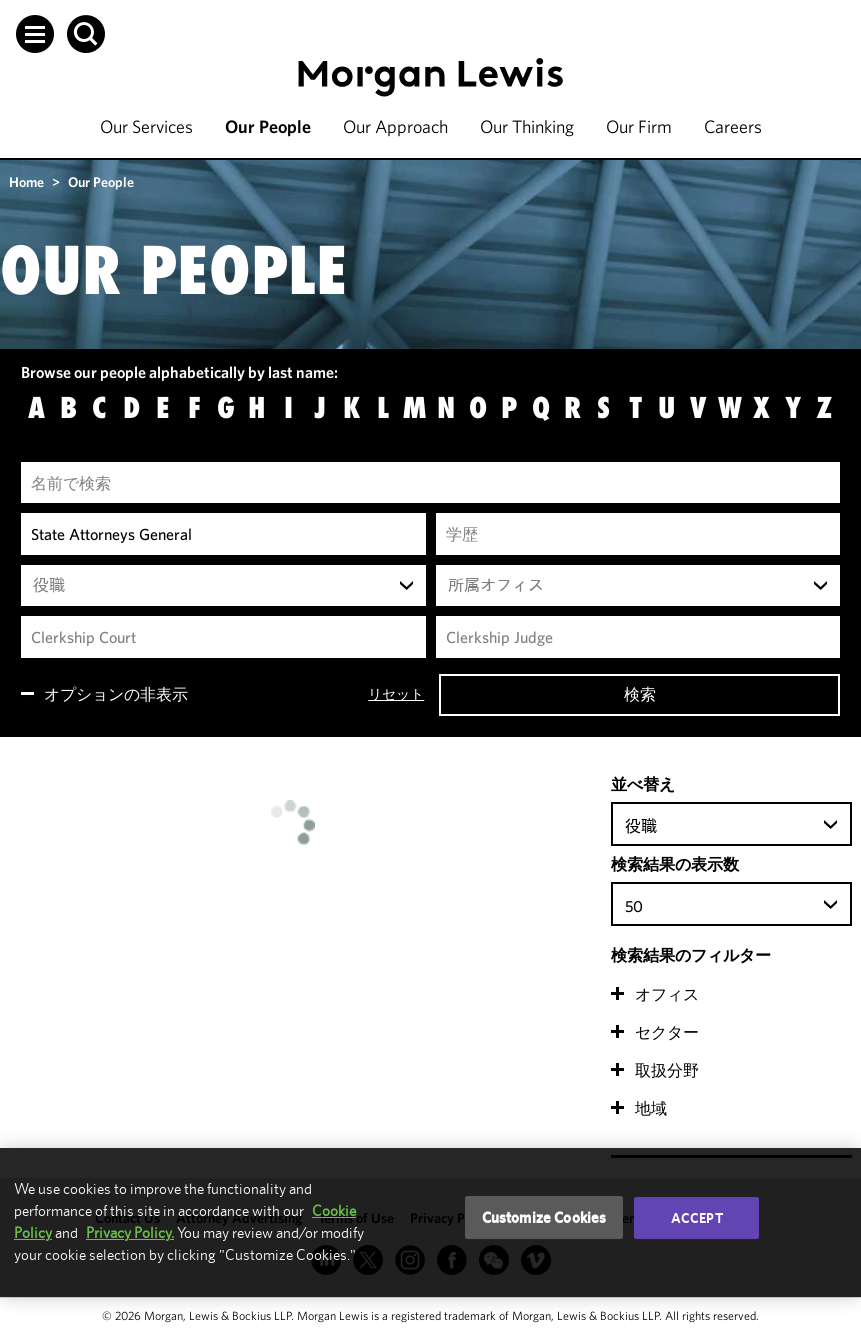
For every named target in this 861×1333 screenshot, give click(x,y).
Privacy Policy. (130, 1232)
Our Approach (395, 126)
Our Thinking (527, 126)
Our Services (146, 126)
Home (26, 182)
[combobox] (223, 586)
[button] (35, 34)
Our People (268, 126)
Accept (697, 1218)
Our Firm (639, 126)
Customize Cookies (544, 1217)
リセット (396, 694)
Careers (733, 126)
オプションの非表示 (116, 694)
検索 (640, 694)
